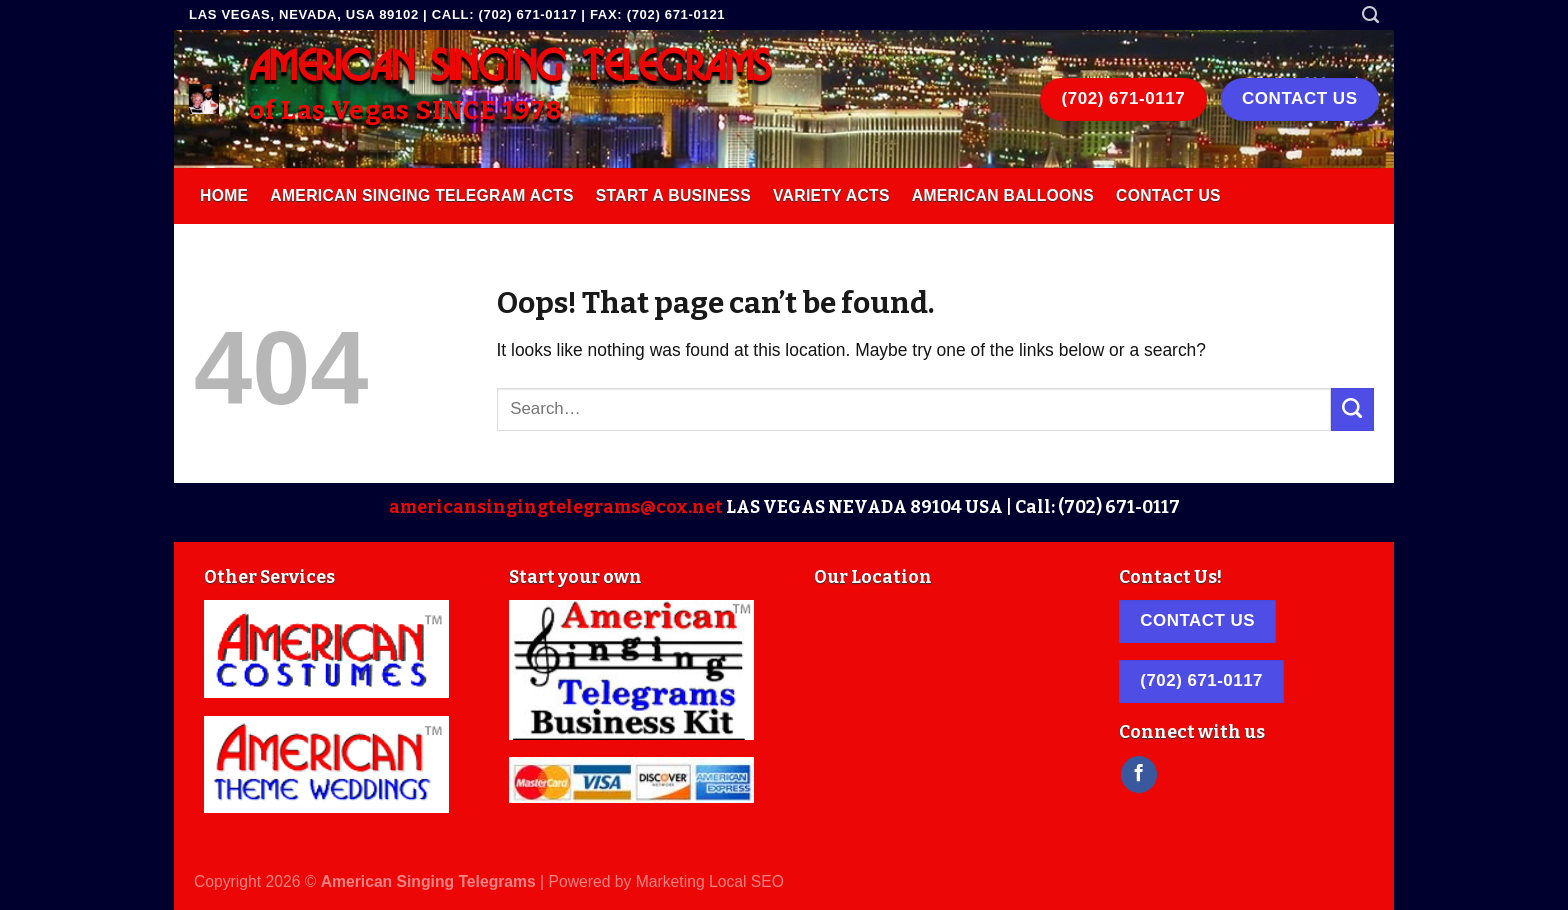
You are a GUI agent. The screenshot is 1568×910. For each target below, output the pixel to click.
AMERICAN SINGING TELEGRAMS (510, 68)
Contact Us (1168, 195)
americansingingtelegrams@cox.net (556, 507)
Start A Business (673, 195)
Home (224, 195)
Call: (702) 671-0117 (1097, 507)
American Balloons (1003, 195)
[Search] (1370, 15)
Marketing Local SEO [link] (710, 881)
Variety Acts (831, 195)
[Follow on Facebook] (1139, 774)
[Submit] (1352, 409)
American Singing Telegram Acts (421, 195)
